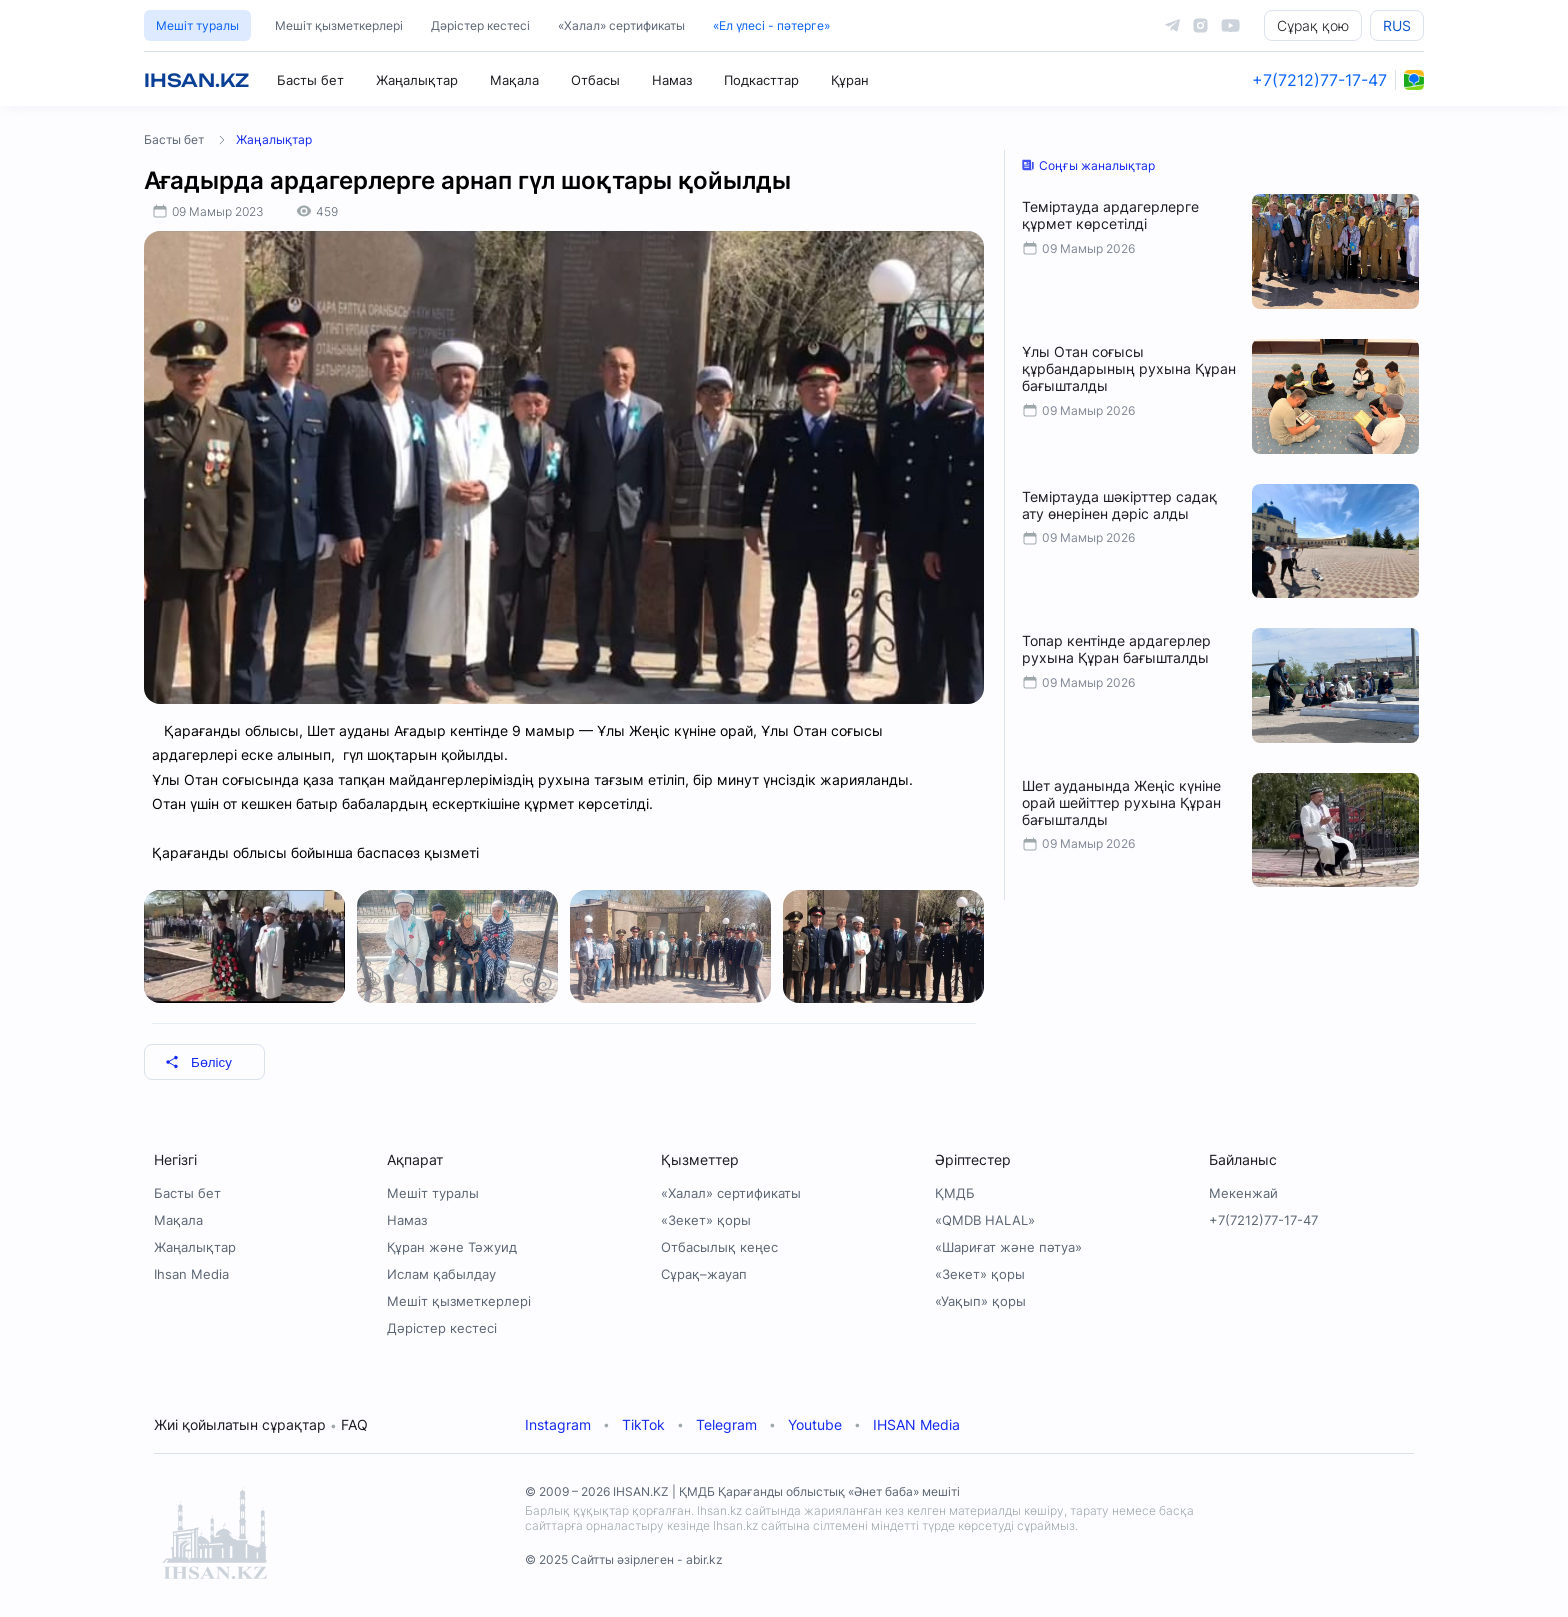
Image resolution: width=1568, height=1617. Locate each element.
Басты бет (310, 80)
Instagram (558, 1424)
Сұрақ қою (1313, 25)
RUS (1397, 25)
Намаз (672, 80)
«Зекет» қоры (706, 1220)
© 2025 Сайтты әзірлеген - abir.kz (624, 1559)
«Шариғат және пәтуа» (1008, 1247)
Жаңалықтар (417, 80)
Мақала (514, 80)
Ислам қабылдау (441, 1274)
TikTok (643, 1424)
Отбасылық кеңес (719, 1247)
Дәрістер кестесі (480, 25)
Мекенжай (1243, 1193)
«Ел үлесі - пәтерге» (771, 25)
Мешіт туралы (197, 25)
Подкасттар (761, 80)
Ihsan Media (191, 1274)
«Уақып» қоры (980, 1301)
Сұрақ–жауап (704, 1274)
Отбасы (595, 80)
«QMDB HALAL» (985, 1220)
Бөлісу (198, 1062)
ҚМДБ (955, 1193)
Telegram (726, 1424)
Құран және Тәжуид (452, 1247)
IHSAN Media (916, 1424)
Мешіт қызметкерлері (339, 25)
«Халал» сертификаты (621, 25)
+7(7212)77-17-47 (1319, 80)
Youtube (815, 1424)
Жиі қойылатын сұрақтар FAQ (261, 1424)
